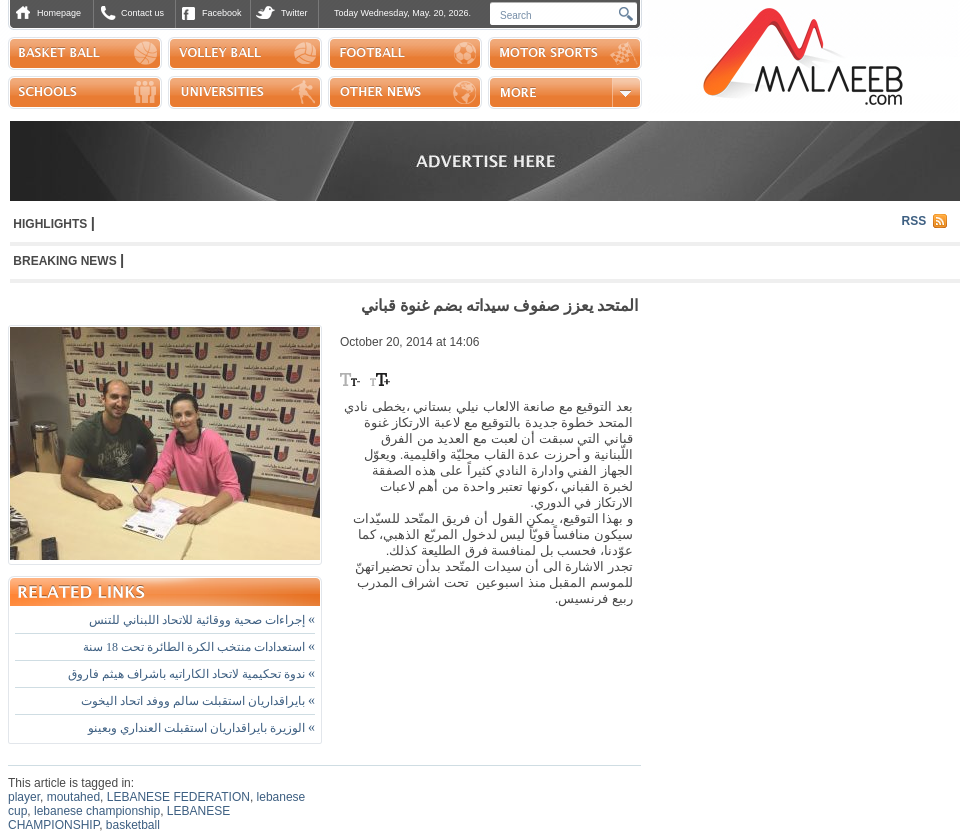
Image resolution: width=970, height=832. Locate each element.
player (24, 797)
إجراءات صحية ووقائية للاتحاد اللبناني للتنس (202, 620)
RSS (914, 221)
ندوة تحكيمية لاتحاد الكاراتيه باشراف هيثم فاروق (191, 674)
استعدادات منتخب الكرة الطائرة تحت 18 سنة (199, 647)
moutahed (73, 797)
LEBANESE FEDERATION (178, 797)
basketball (133, 825)
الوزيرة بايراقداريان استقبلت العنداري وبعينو (201, 728)
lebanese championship (97, 811)
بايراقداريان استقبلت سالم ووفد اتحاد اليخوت (198, 701)
